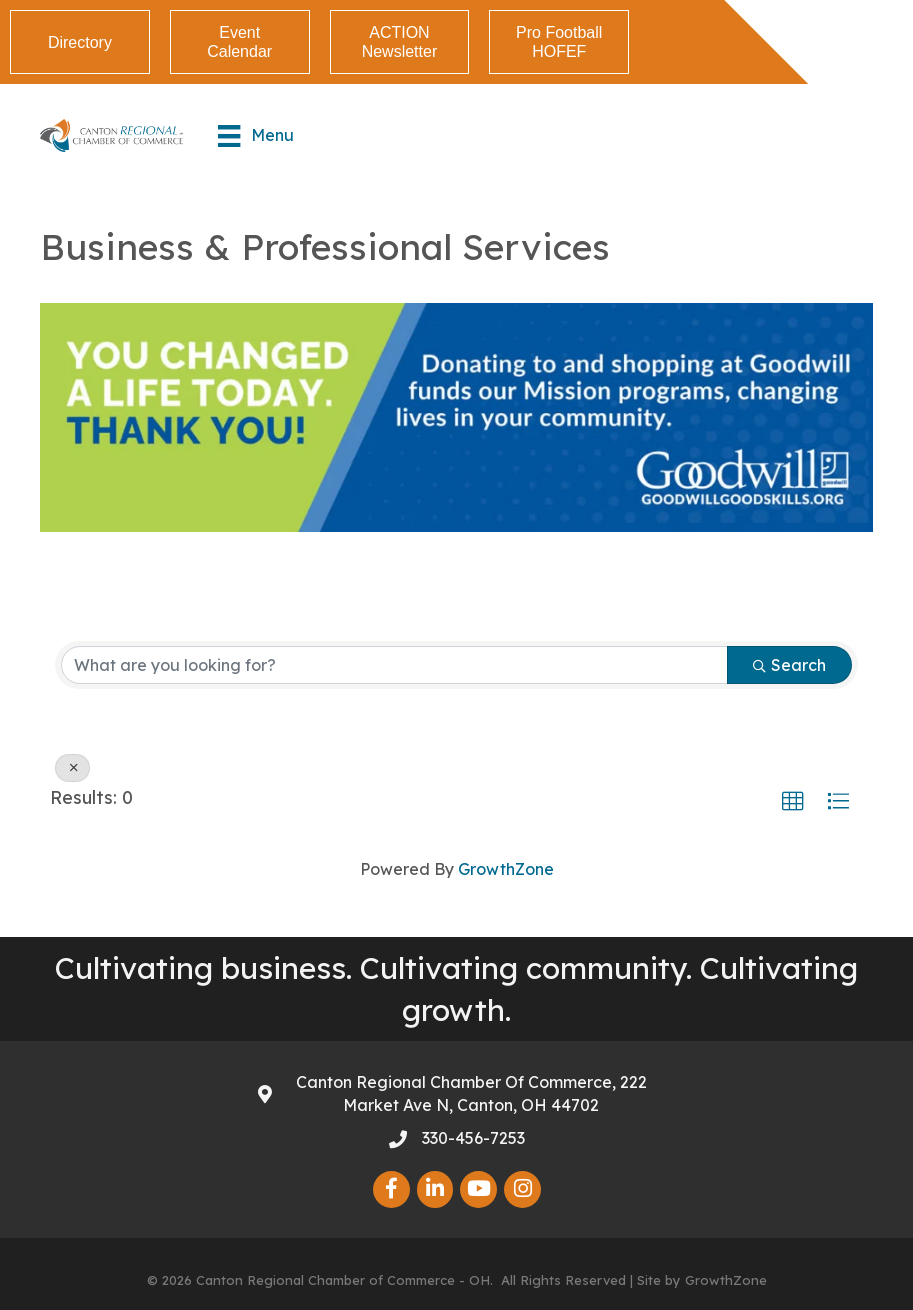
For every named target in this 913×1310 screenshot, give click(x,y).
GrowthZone (506, 869)
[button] (793, 802)
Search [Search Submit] (789, 665)
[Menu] (255, 136)
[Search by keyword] (394, 665)
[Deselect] (72, 768)
